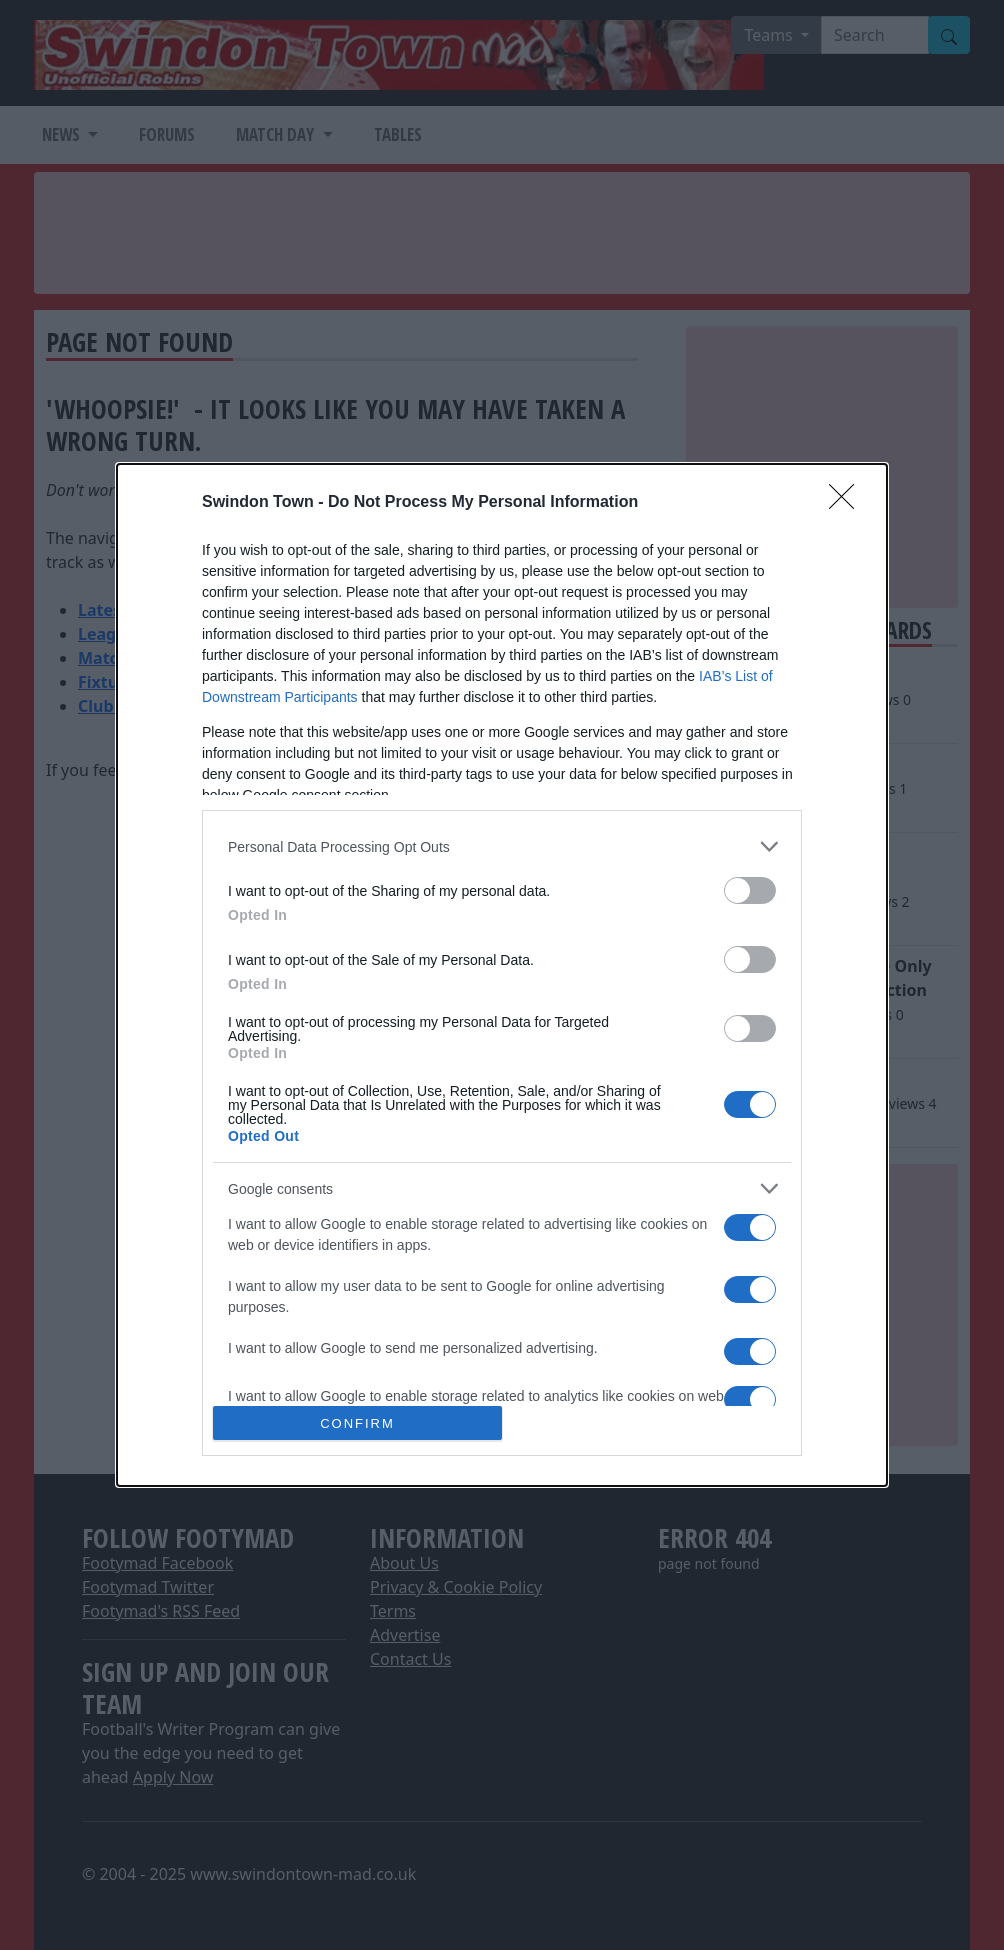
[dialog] (502, 975)
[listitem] (502, 846)
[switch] (750, 890)
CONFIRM (357, 1423)
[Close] (848, 503)
